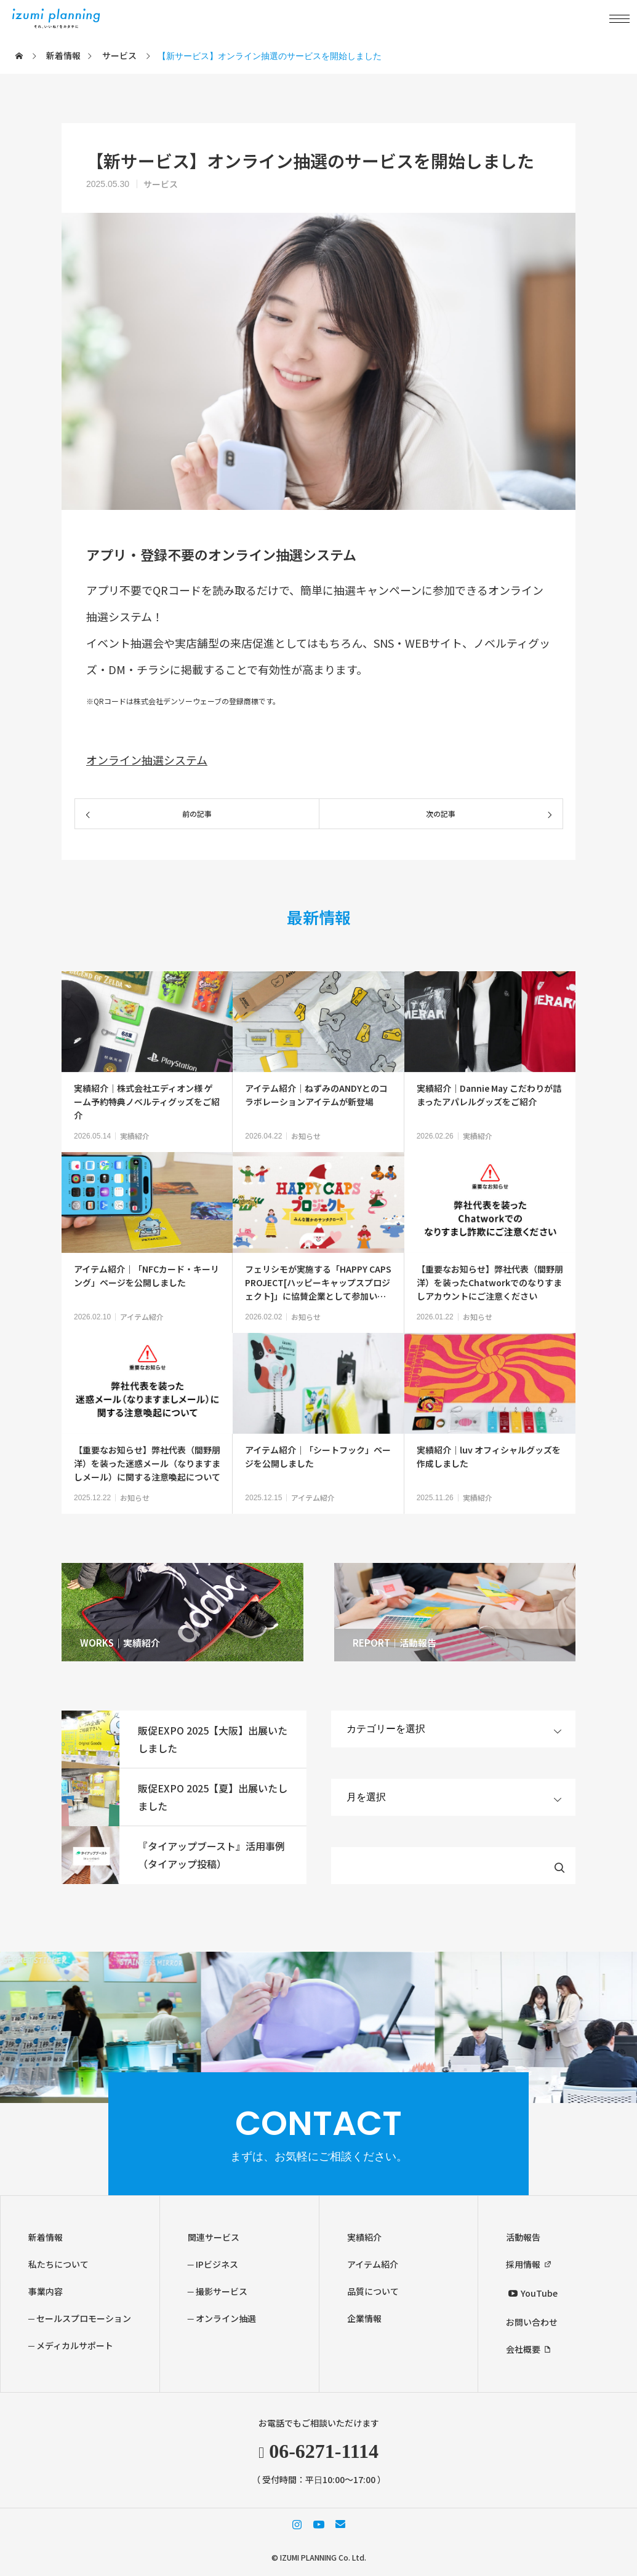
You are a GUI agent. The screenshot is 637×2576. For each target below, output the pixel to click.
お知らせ (306, 1136)
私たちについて (58, 2264)
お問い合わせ (532, 2322)
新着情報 (45, 2237)
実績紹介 (135, 1136)
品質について (373, 2291)
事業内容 (45, 2291)
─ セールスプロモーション (79, 2318)
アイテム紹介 (142, 1317)
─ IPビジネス (213, 2264)
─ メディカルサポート (70, 2345)
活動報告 (523, 2237)
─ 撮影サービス (217, 2291)
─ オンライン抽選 (222, 2318)
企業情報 (364, 2318)
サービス (160, 184)
